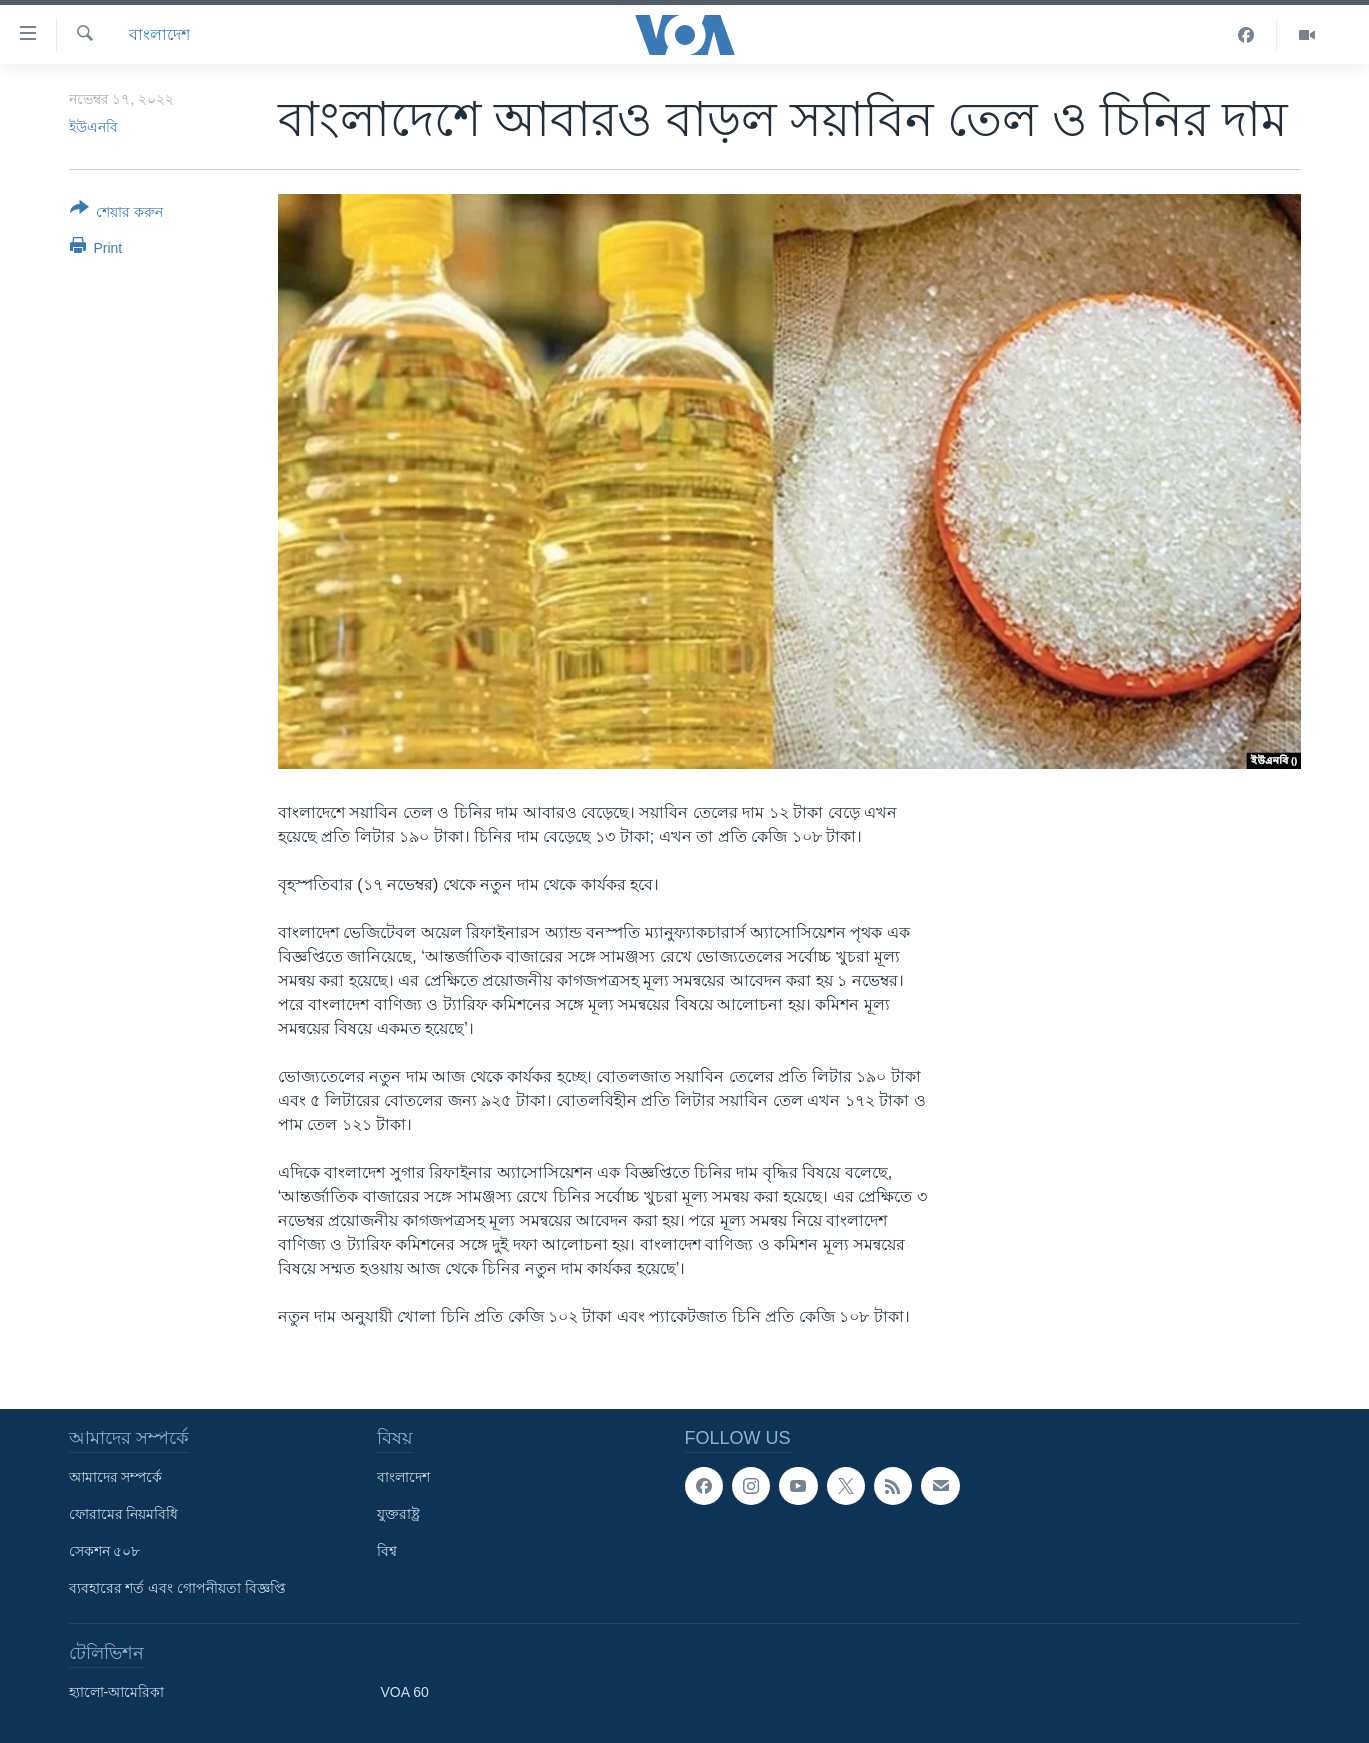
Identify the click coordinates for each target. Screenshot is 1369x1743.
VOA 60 (405, 1692)
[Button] (117, 214)
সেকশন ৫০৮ (105, 1551)
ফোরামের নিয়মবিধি (124, 1514)
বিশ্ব (387, 1551)
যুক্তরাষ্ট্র (398, 1514)
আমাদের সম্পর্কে (116, 1477)
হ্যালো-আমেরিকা (117, 1692)
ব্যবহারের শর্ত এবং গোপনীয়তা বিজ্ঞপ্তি (178, 1588)
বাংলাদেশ (159, 34)
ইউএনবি (93, 127)
